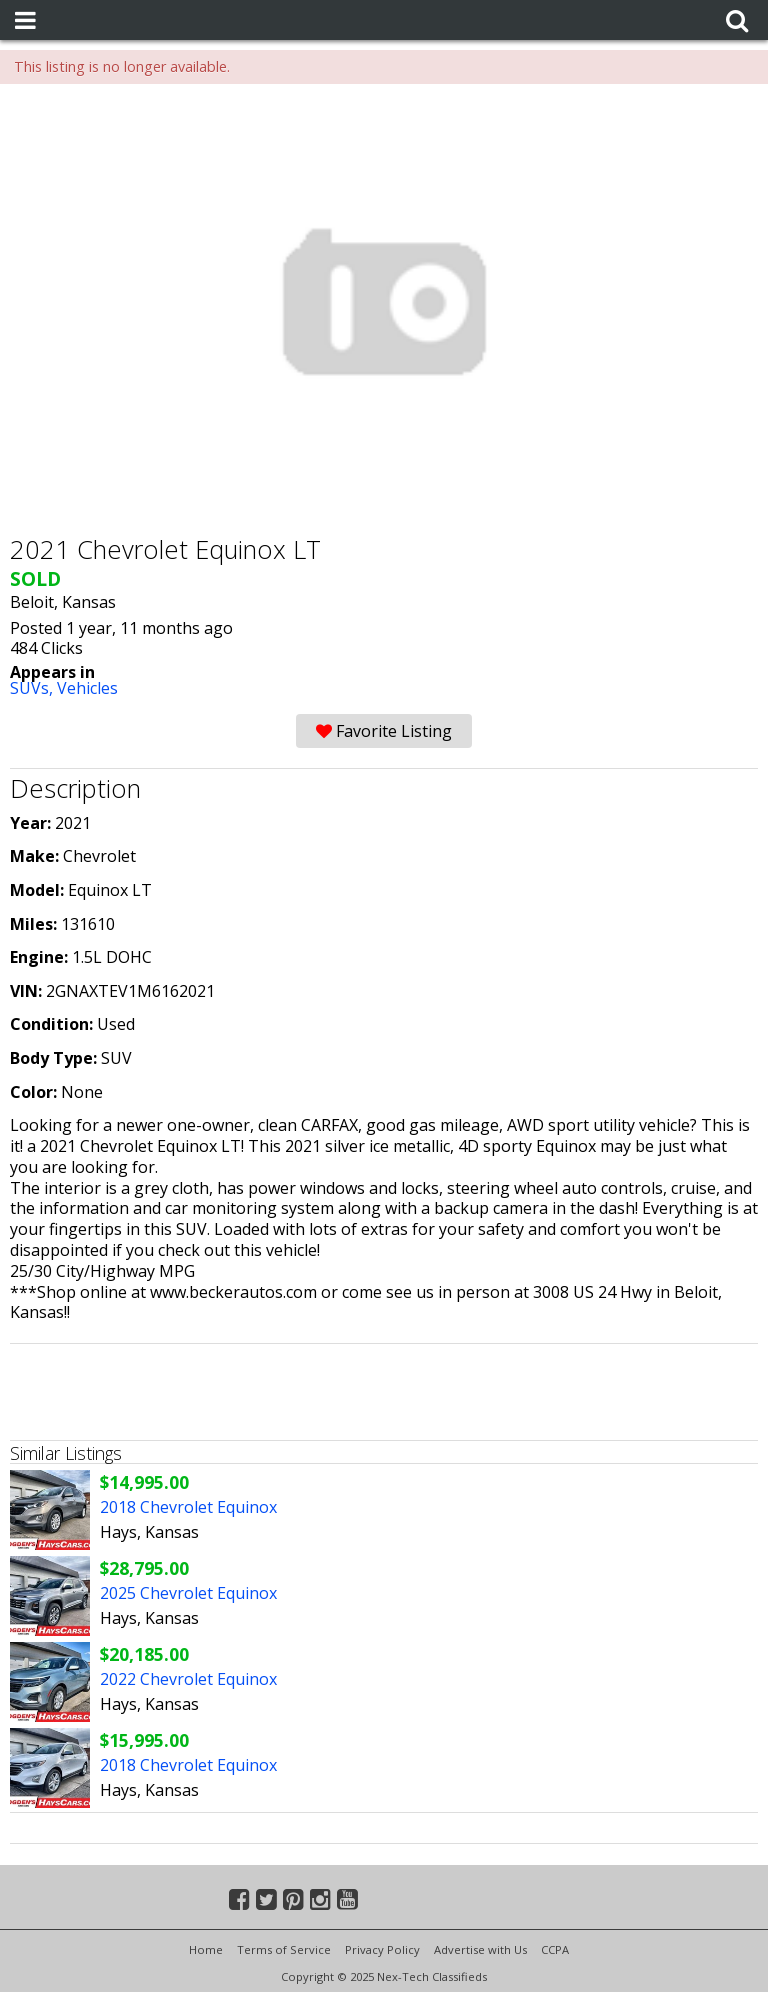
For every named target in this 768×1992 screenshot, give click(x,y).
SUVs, (33, 688)
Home (206, 1949)
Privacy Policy (382, 1949)
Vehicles (87, 688)
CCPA (555, 1949)
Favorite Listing (384, 731)
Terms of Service (284, 1949)
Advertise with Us (480, 1949)
